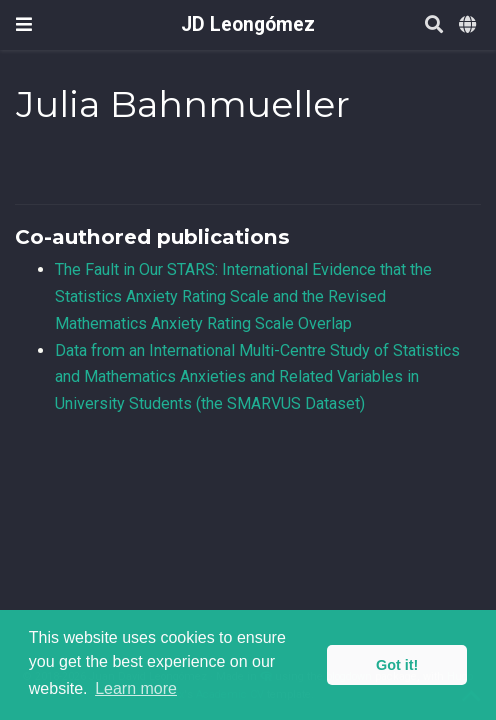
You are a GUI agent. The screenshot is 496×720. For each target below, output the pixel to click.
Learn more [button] (136, 688)
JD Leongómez (248, 24)
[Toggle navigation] (24, 24)
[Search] (434, 25)
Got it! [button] (397, 665)
